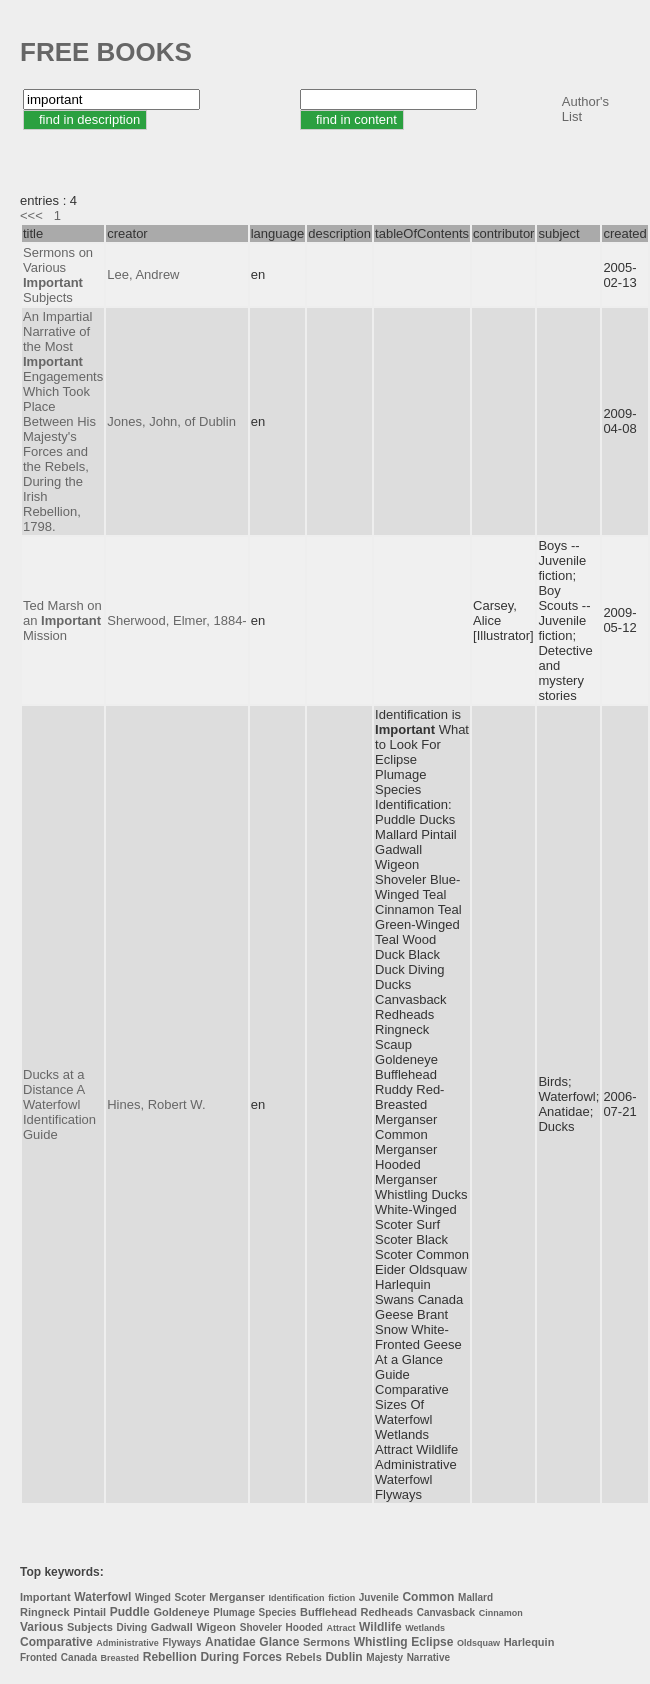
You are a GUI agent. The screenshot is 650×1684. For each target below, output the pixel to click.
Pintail (89, 1612)
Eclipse (432, 1642)
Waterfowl (102, 1597)
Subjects (90, 1627)
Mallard (475, 1597)
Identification (297, 1598)
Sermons (326, 1642)
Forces (262, 1657)
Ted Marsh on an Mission (62, 620)
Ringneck (45, 1612)
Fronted (38, 1657)
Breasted (120, 1658)
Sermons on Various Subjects (58, 275)
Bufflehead (328, 1612)
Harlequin (529, 1642)
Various (41, 1627)
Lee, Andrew (143, 274)
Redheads (387, 1612)
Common (428, 1597)
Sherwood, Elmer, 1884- (176, 620)
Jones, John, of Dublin (171, 421)
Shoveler (261, 1627)
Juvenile (379, 1597)
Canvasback (446, 1612)
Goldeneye (181, 1612)
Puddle (130, 1612)
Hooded (304, 1627)
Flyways (181, 1642)
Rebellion (170, 1657)
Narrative (428, 1657)
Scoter (190, 1597)
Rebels (304, 1657)
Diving (131, 1627)
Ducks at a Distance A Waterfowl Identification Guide (59, 1104)
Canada (79, 1657)
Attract (340, 1628)
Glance (279, 1642)
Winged (153, 1597)
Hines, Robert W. (156, 1104)
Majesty (384, 1657)
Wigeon (216, 1627)
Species (278, 1612)
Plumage (234, 1612)
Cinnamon (501, 1613)
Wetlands (425, 1628)
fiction (341, 1598)
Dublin (343, 1657)
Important (45, 1597)
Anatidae (230, 1642)
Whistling (381, 1642)
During (219, 1657)
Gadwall (172, 1627)
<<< (31, 215)
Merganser (237, 1597)
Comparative (56, 1642)
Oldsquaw (478, 1643)
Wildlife (380, 1627)
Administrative (127, 1643)
